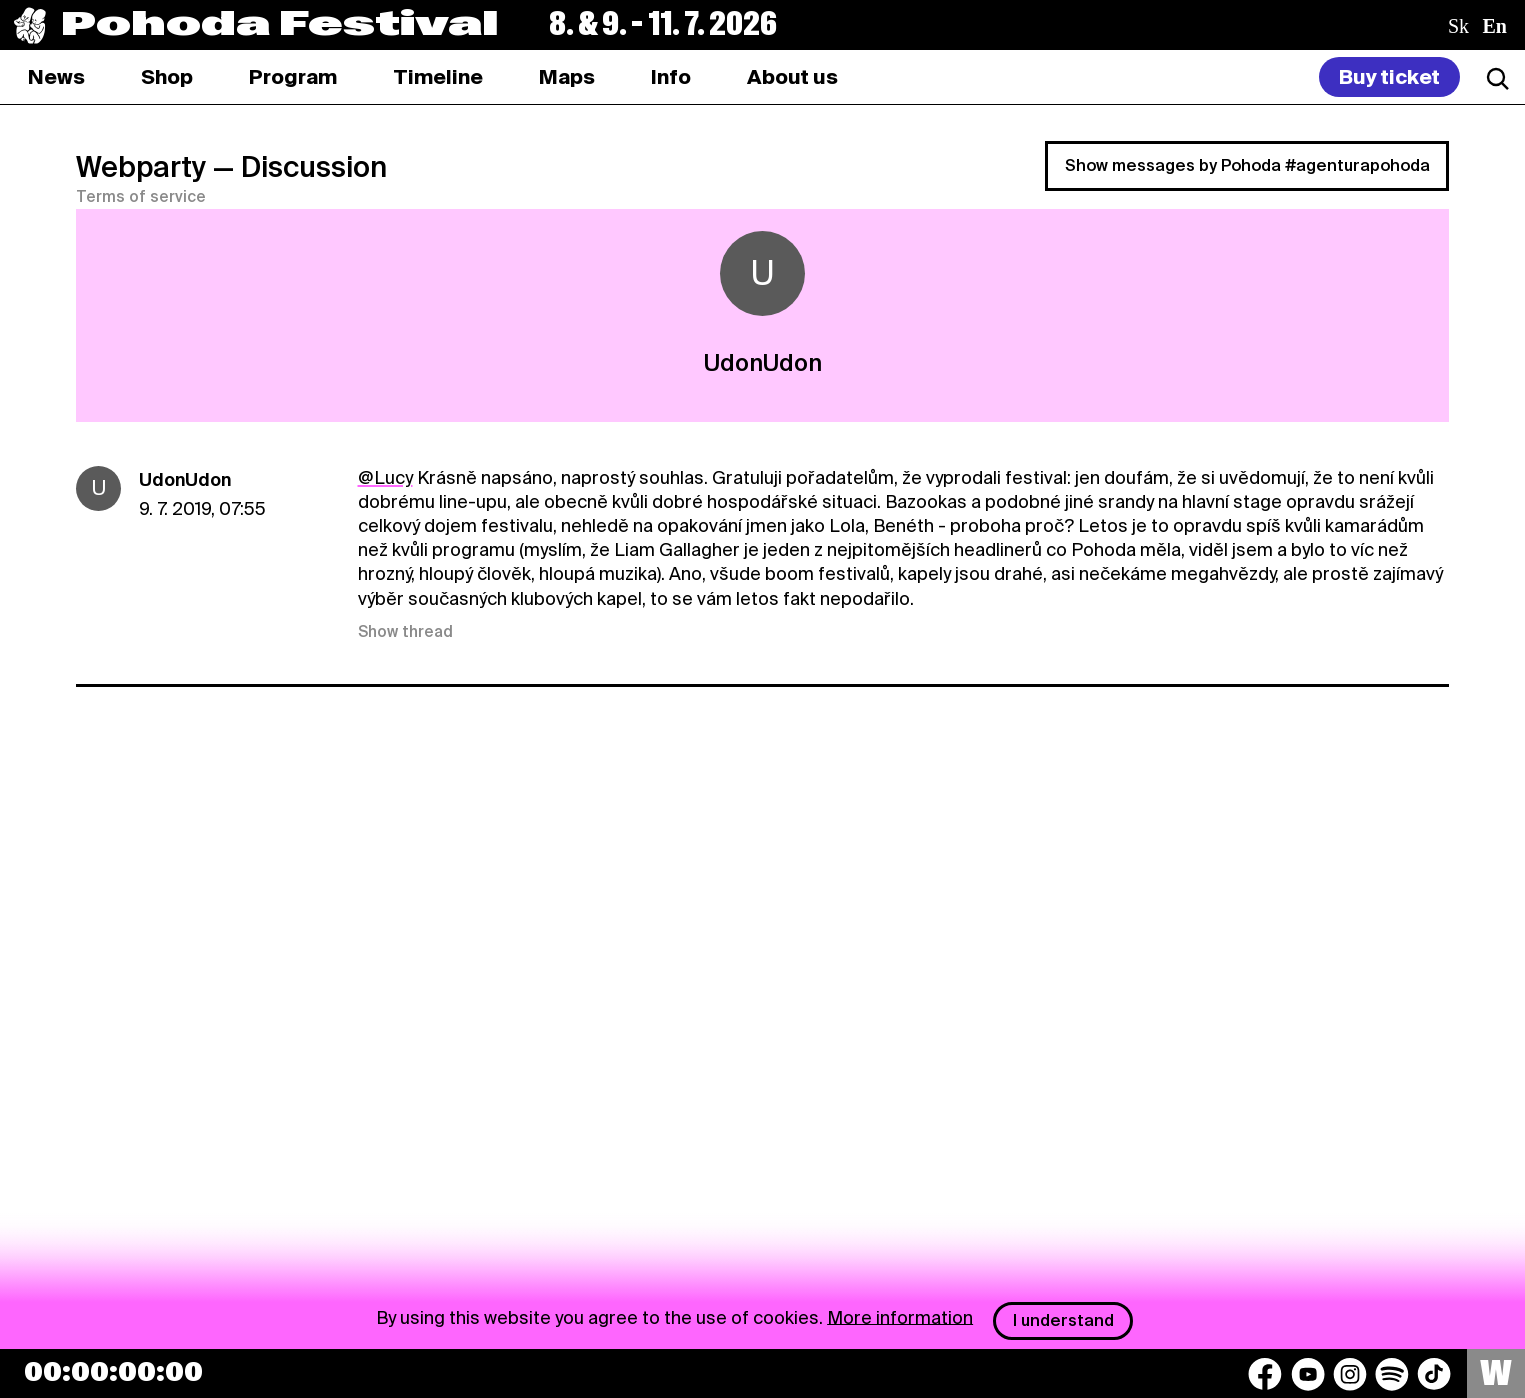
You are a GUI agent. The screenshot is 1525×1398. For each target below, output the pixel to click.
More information (900, 1316)
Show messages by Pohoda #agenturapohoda (1247, 165)
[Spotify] (1392, 1374)
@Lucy (385, 477)
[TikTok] (1434, 1374)
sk (1458, 26)
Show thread (405, 632)
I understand (1063, 1320)
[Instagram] (1350, 1374)
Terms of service (141, 197)
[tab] (167, 77)
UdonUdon (185, 479)
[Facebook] (1265, 1374)
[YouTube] (1308, 1374)
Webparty (141, 167)
